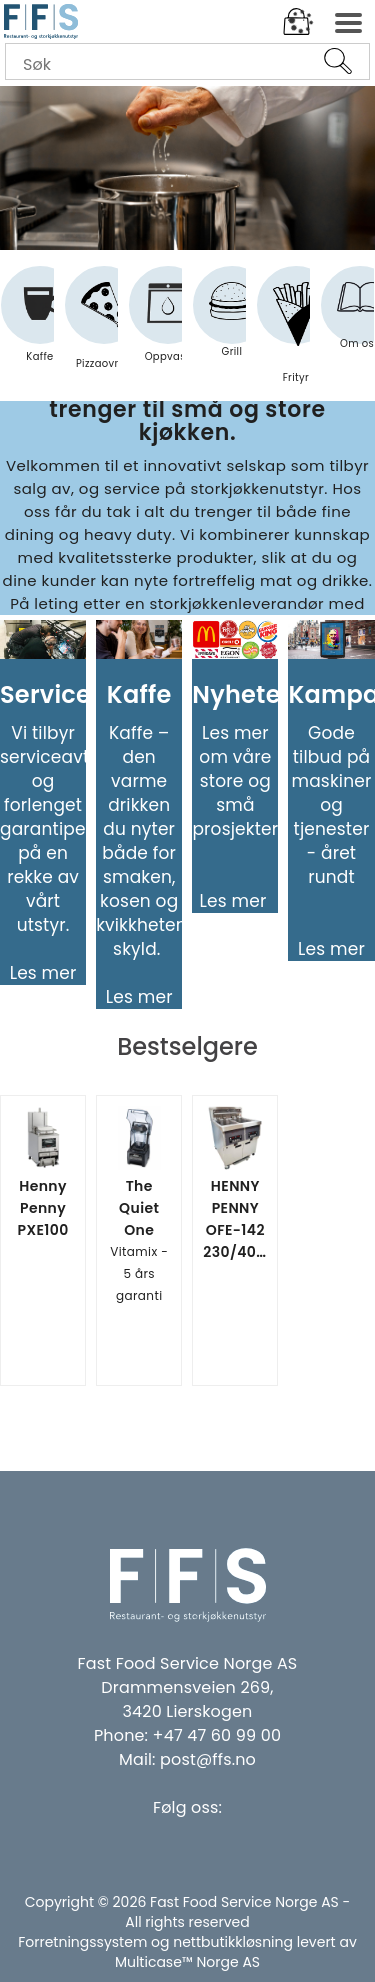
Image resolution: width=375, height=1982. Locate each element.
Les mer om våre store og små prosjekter (235, 781)
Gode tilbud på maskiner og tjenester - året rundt (332, 805)
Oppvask (168, 323)
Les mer (43, 973)
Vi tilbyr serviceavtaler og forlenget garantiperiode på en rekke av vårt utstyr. (65, 829)
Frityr (296, 333)
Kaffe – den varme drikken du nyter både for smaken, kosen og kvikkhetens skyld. (146, 841)
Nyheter (244, 694)
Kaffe (40, 323)
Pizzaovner (104, 326)
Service (45, 694)
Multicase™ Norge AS (187, 1962)
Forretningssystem (82, 1942)
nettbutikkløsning (233, 1942)
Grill (232, 320)
